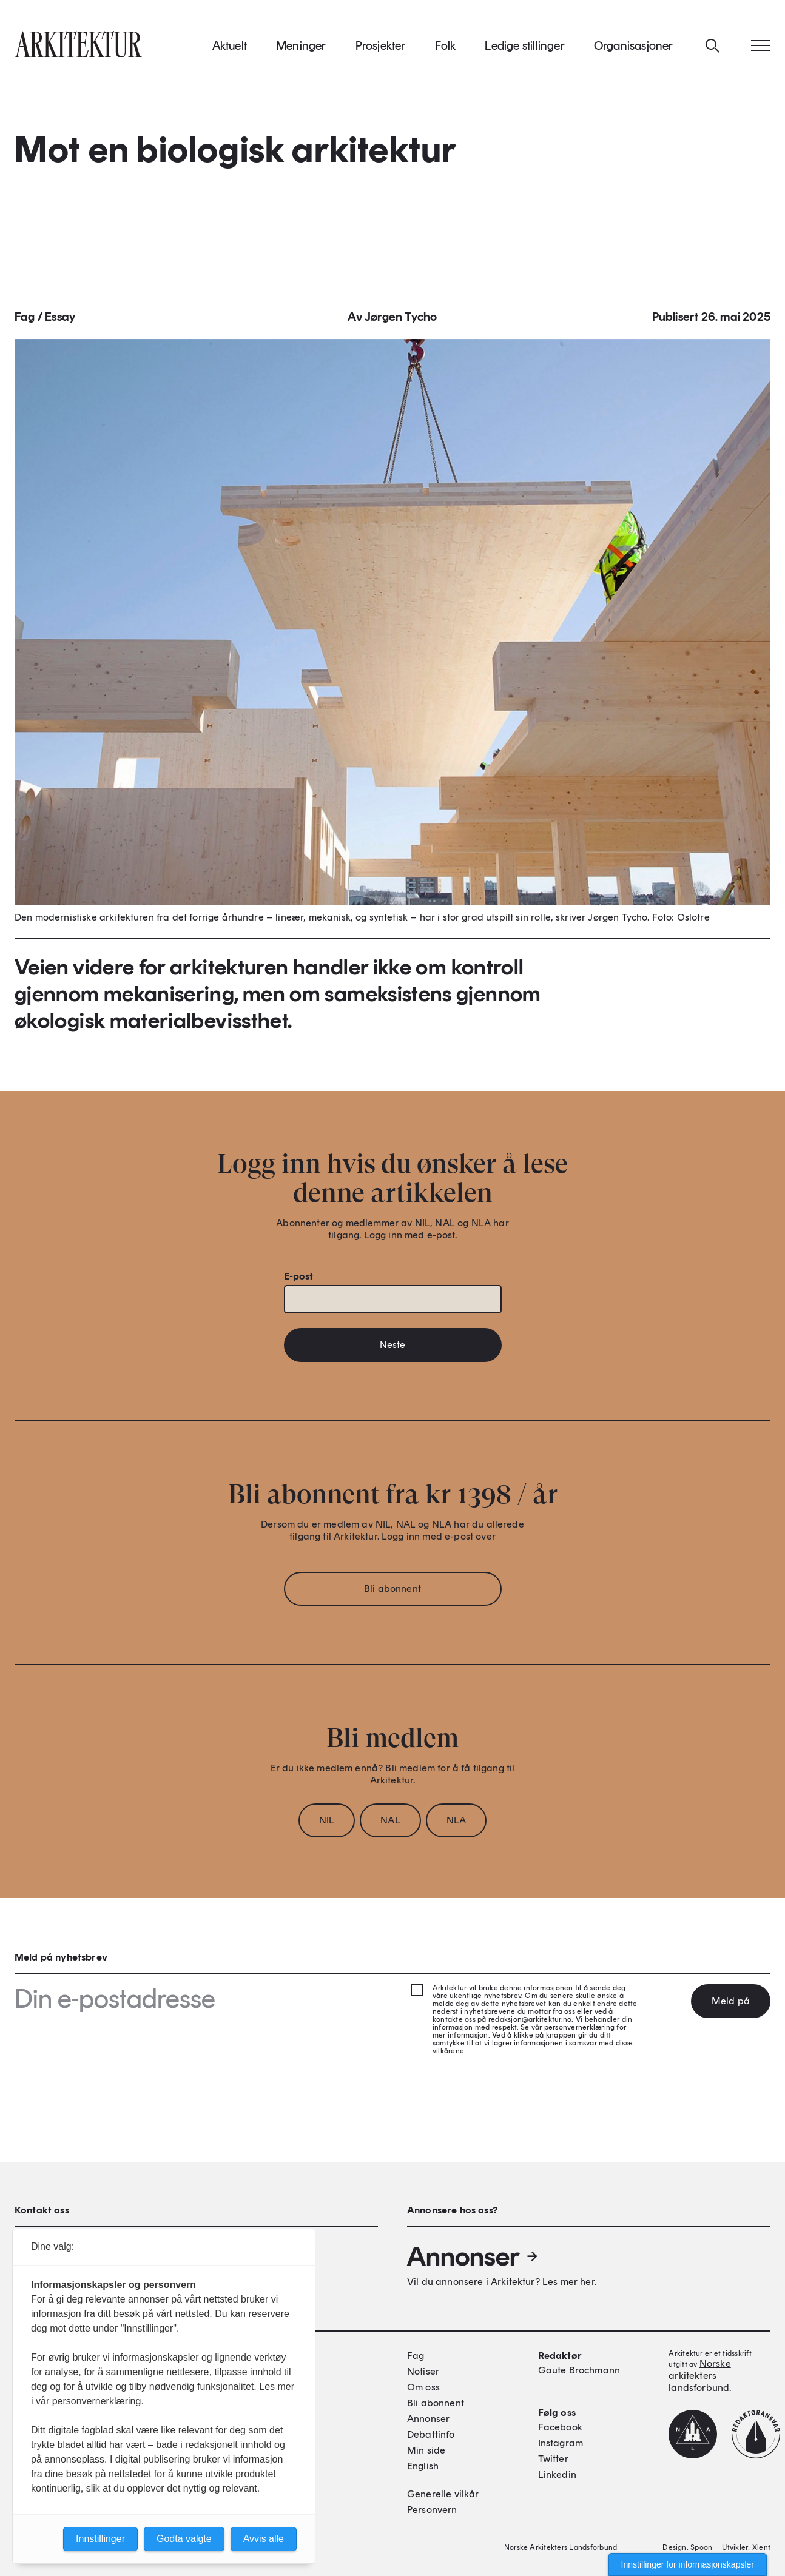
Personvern (432, 2509)
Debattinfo (431, 2434)
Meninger (301, 48)
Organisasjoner (633, 48)
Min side (426, 2450)
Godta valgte (184, 2539)
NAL (390, 1824)
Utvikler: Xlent (746, 2547)
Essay (60, 320)
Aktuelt (229, 48)
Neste (393, 1348)
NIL (326, 1824)
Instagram (560, 2443)
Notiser (423, 2371)
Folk (445, 48)
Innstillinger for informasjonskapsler (687, 2564)
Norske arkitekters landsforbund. (700, 2375)
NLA (456, 1824)
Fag (25, 320)
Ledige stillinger (524, 48)
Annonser (473, 2256)
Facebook (560, 2427)
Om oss (423, 2387)
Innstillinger (100, 2539)
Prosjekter (380, 48)
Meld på (731, 2001)
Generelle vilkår (443, 2494)
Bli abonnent (392, 1592)
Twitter (553, 2458)
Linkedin (557, 2474)
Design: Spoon (687, 2547)
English (423, 2466)
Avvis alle (263, 2539)
